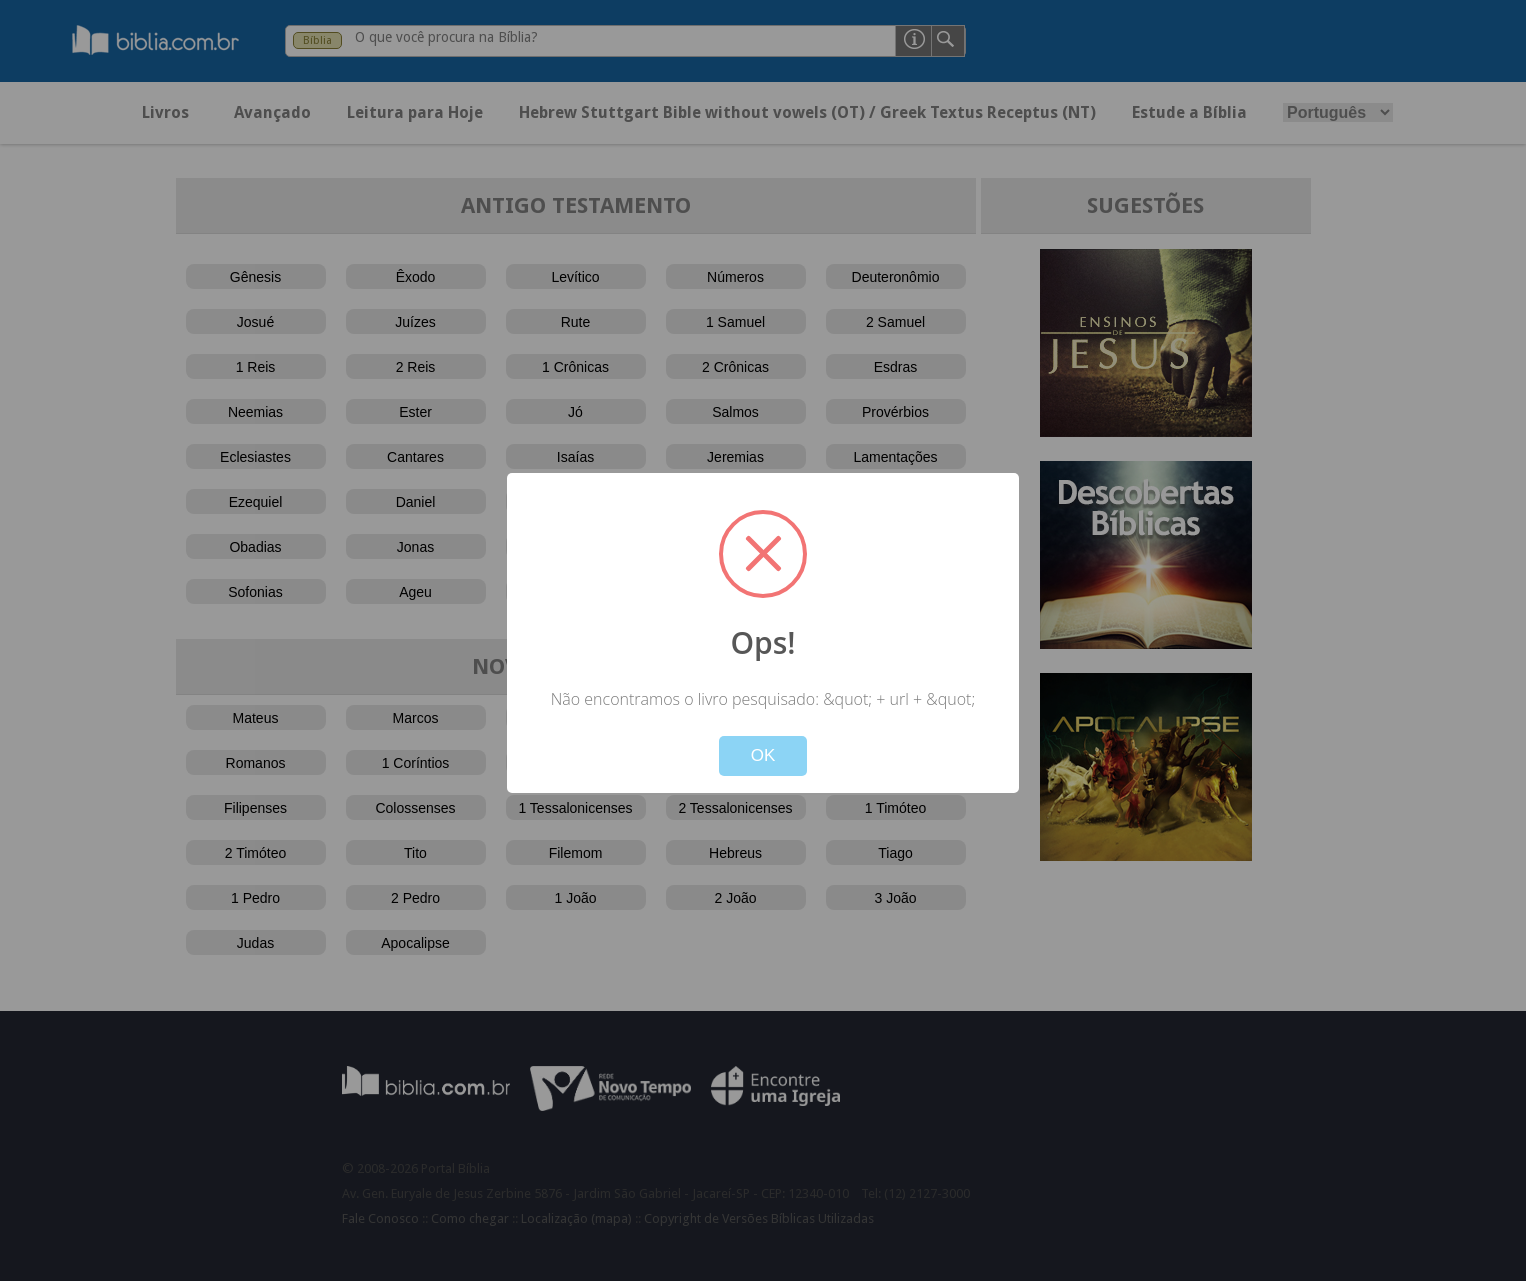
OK (763, 755)
